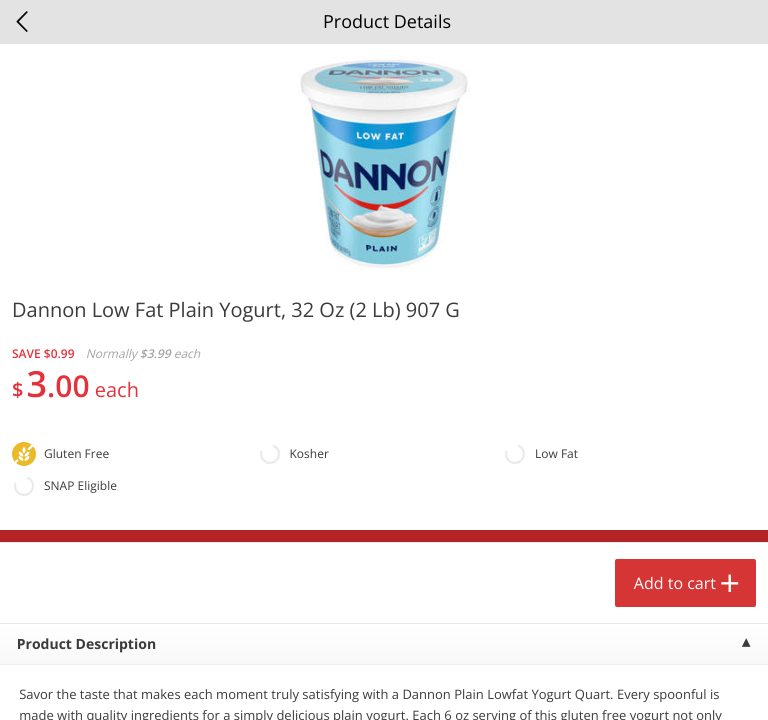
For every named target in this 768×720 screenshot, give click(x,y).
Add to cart (675, 583)
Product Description (86, 644)
